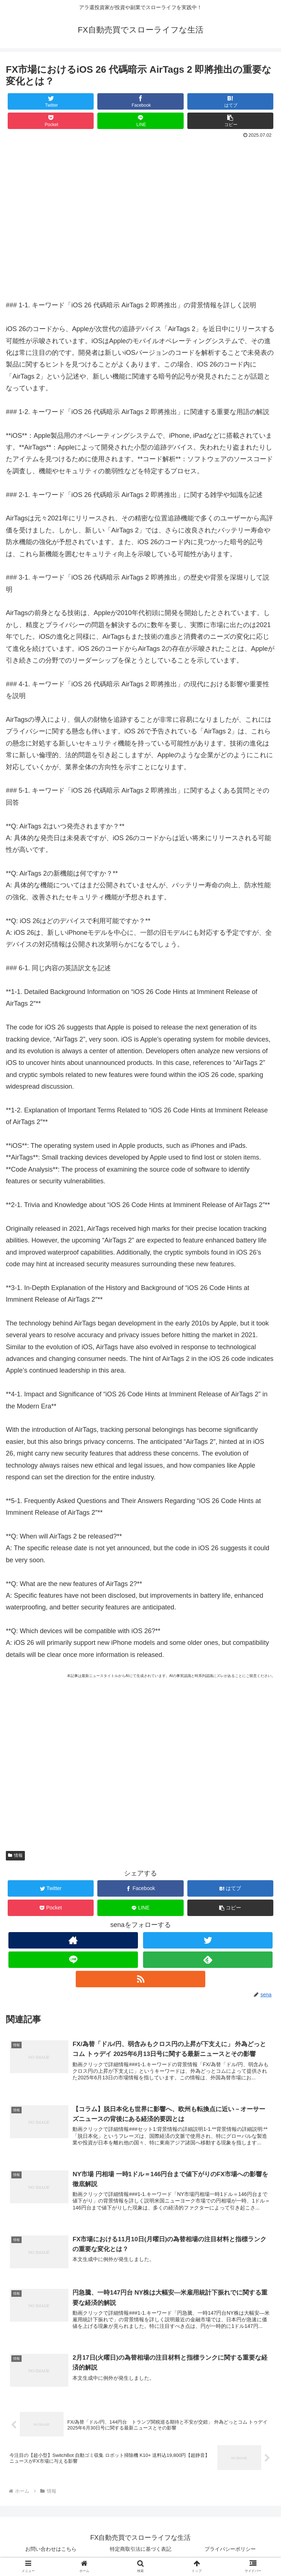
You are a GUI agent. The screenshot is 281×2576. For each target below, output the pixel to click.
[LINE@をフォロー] (73, 1959)
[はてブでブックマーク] (230, 101)
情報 (15, 1855)
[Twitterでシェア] (51, 101)
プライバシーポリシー (230, 2553)
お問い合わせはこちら (50, 2553)
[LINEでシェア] (140, 121)
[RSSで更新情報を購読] (140, 1979)
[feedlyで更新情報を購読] (207, 1959)
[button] (230, 121)
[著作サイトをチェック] (73, 1940)
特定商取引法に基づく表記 (140, 2553)
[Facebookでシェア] (140, 101)
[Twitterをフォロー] (207, 1940)
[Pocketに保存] (51, 121)
